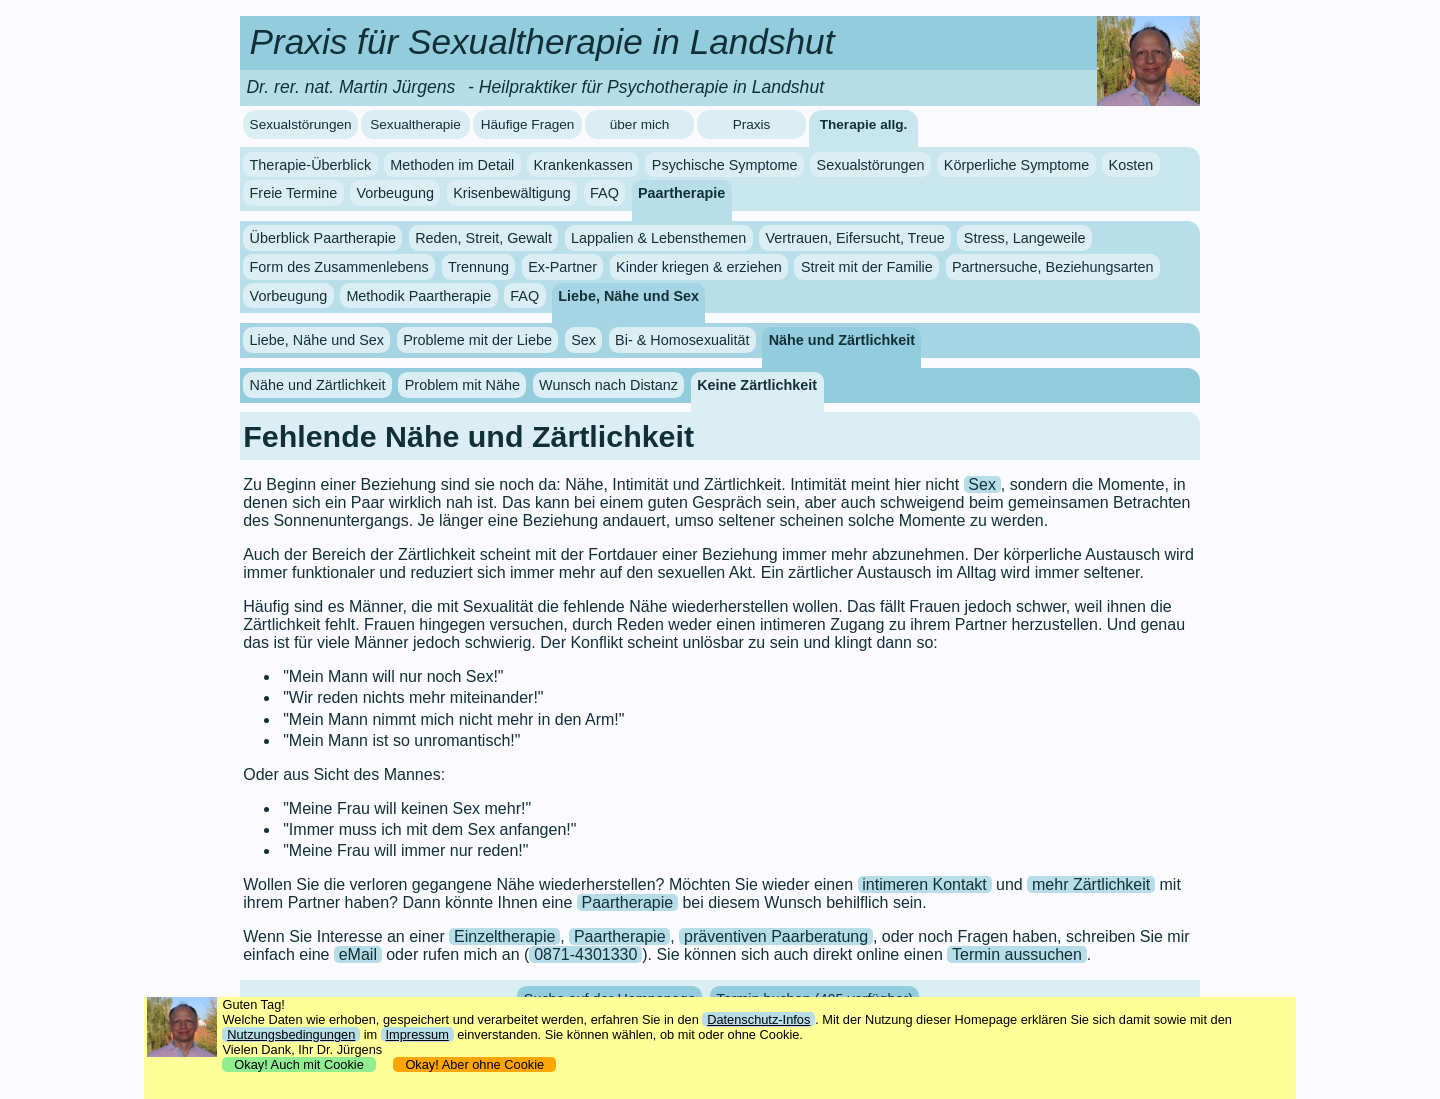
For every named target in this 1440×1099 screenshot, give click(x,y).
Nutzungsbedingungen (291, 1034)
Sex (583, 340)
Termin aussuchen (1017, 954)
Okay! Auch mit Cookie (299, 1064)
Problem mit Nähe (462, 385)
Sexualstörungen (301, 124)
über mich (640, 124)
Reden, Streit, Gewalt (483, 238)
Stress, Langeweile (1025, 238)
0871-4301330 (585, 954)
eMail (358, 954)
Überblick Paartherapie (323, 238)
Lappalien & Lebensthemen (658, 238)
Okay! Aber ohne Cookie (474, 1064)
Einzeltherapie (504, 936)
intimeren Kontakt (924, 884)
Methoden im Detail (452, 165)
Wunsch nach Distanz (608, 385)
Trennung (478, 267)
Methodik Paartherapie (418, 296)
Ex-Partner (562, 267)
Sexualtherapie (415, 124)
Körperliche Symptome (1017, 165)
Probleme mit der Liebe (477, 340)
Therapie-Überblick (311, 165)
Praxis (752, 124)
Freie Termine (294, 193)
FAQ (604, 193)
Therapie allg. (864, 124)
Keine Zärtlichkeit (757, 385)
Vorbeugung (395, 193)
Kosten (1131, 165)
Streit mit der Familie (867, 267)
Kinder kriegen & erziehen (699, 267)
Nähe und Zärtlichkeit (842, 340)
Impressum (417, 1034)
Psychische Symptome (725, 165)
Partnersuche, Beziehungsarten (1053, 267)
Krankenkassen (582, 165)
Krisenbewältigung (512, 193)
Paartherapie (681, 193)
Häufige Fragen (528, 124)
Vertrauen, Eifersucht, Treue (855, 238)
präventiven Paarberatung (776, 936)
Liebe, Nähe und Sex (628, 296)
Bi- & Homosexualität (682, 340)
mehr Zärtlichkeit (1091, 884)
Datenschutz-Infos (758, 1019)
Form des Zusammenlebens (339, 267)
